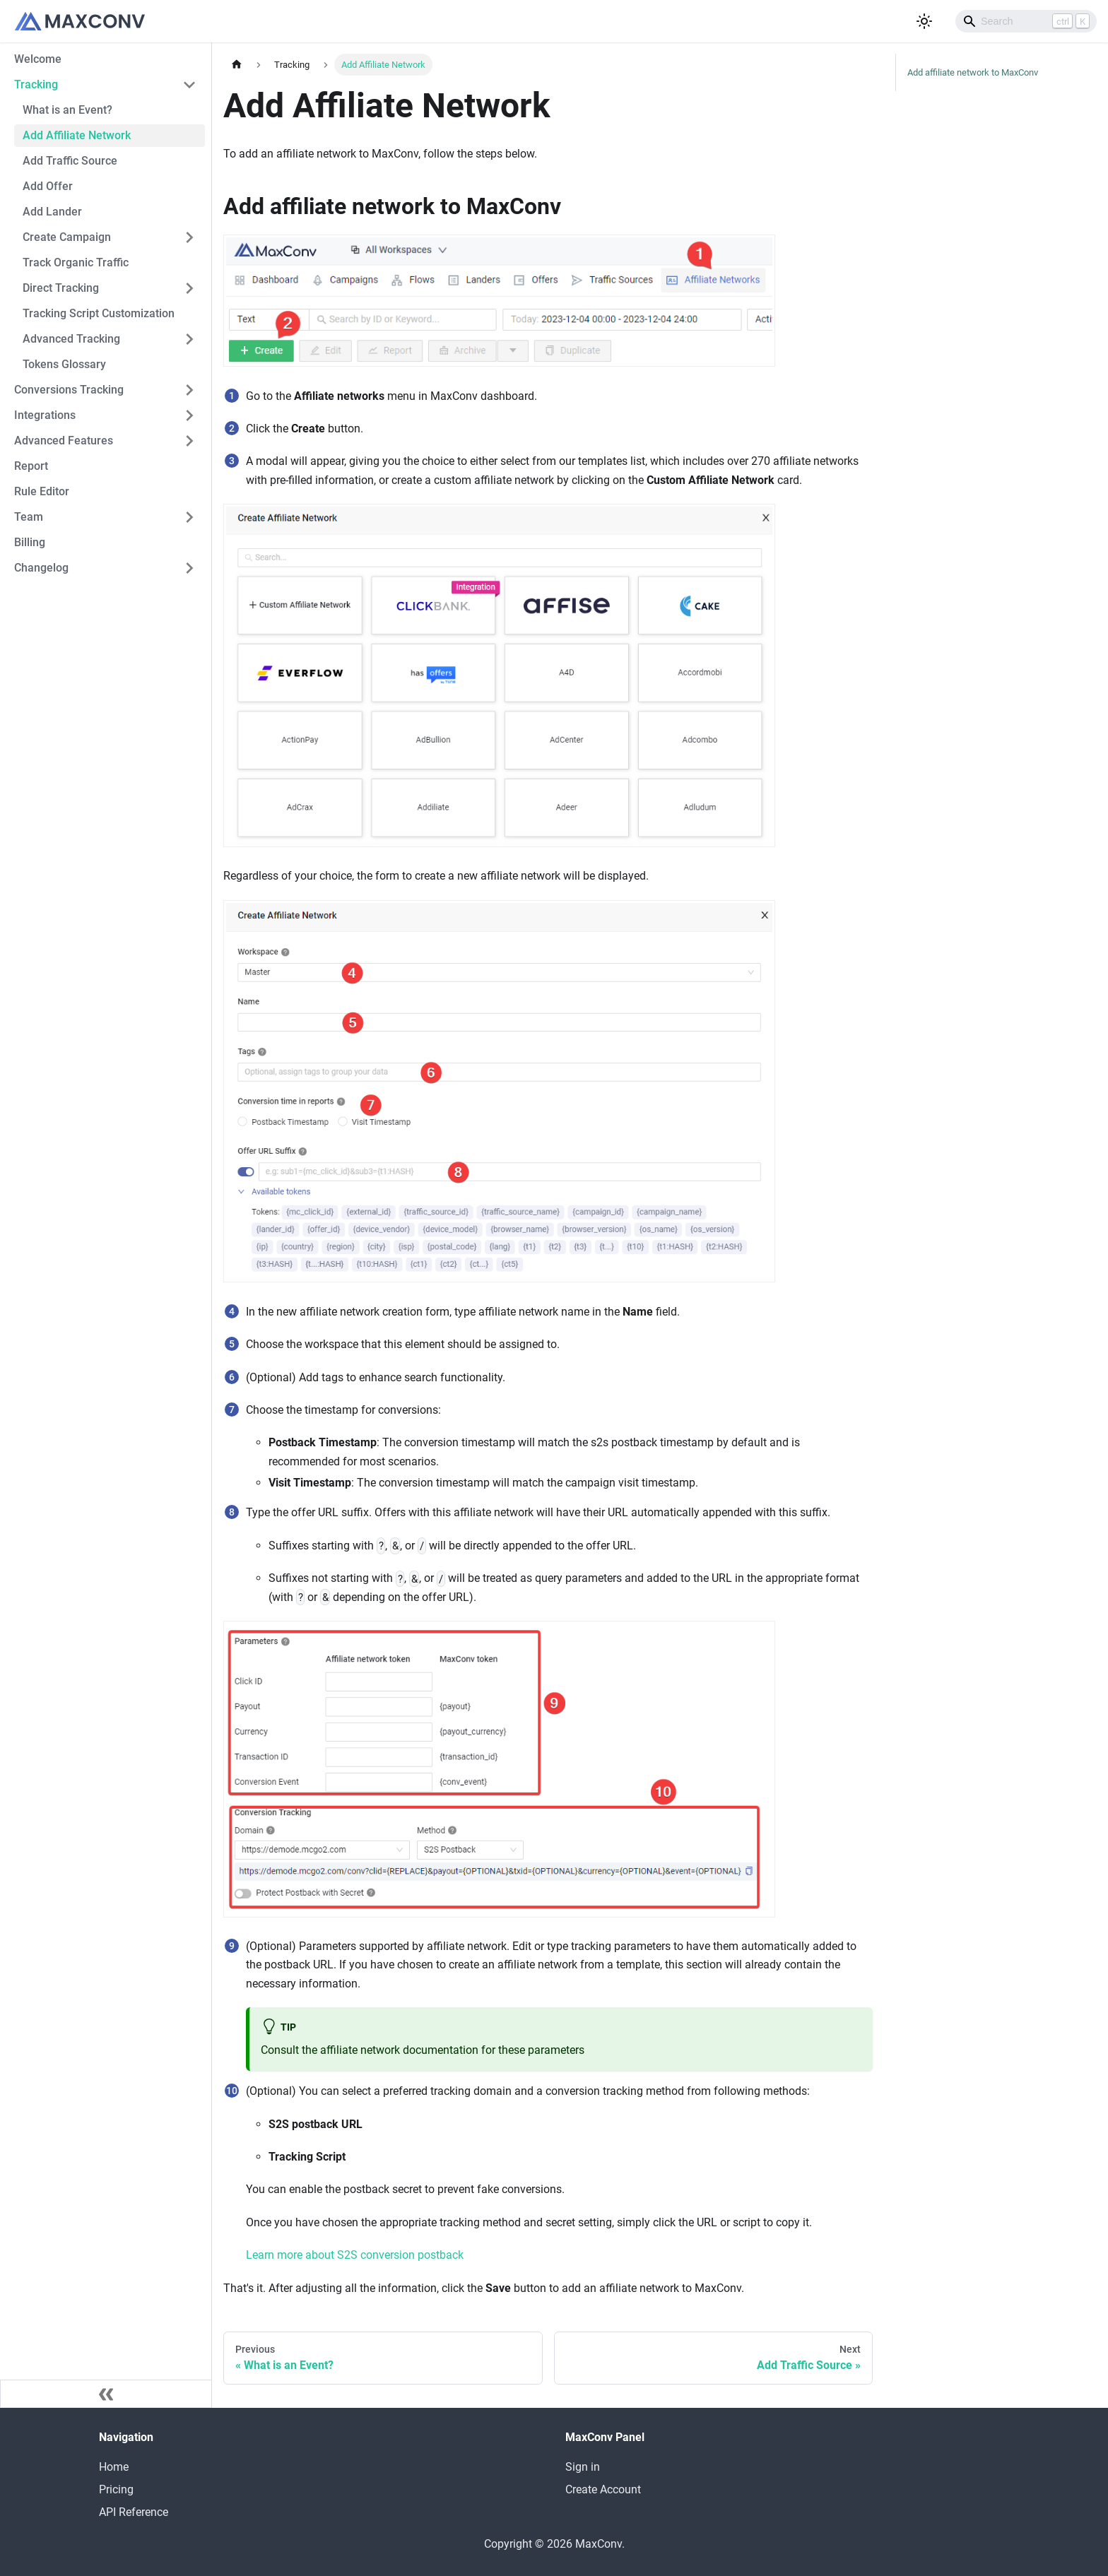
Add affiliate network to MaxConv (972, 72)
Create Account (603, 2489)
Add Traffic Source (70, 160)
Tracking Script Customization (99, 313)
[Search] (1026, 21)
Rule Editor (41, 491)
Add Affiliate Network (77, 135)
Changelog (41, 567)
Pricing (116, 2489)
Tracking (36, 84)
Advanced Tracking (71, 338)
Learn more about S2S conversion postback (355, 2255)
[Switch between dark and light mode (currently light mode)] (924, 21)
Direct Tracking (61, 288)
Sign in (582, 2467)
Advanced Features (63, 440)
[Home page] (236, 65)
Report (31, 466)
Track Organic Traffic (76, 262)
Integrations (45, 415)
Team (28, 517)
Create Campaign (67, 237)
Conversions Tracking (69, 389)
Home (114, 2467)
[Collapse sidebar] (106, 2394)
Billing (29, 542)
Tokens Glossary (64, 364)
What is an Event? (67, 110)
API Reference (133, 2512)
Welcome (37, 59)
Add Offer (48, 186)
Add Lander (52, 211)
